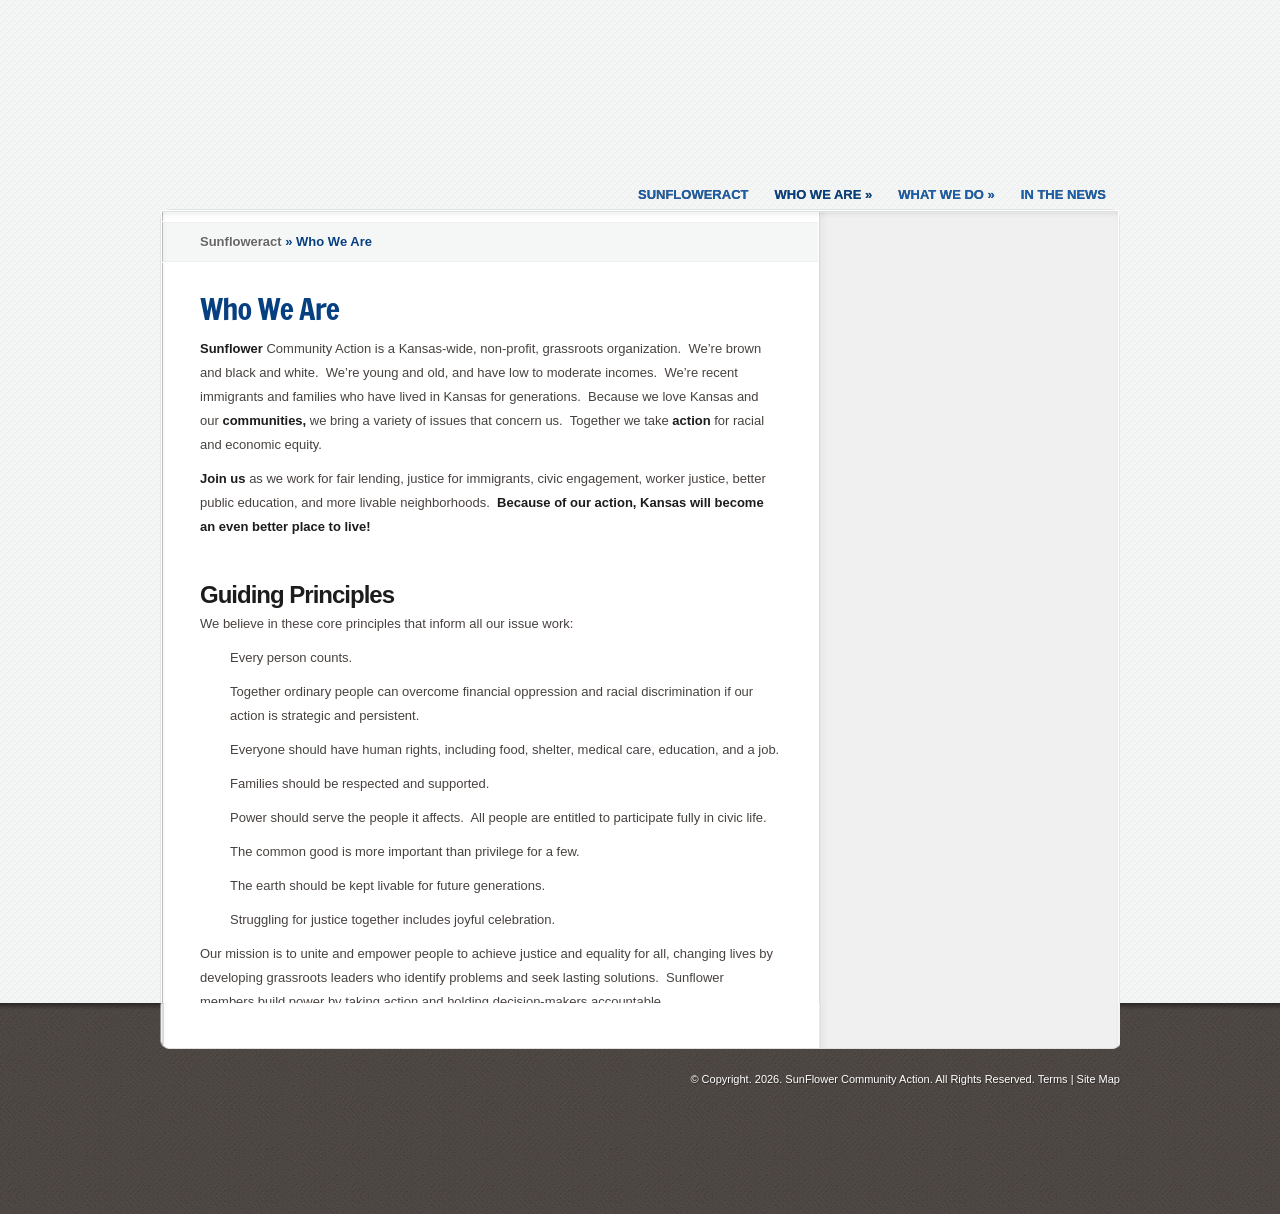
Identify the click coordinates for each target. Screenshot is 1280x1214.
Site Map (1098, 1079)
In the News (1063, 194)
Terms (1053, 1079)
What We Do (946, 194)
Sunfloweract (693, 194)
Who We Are (823, 194)
